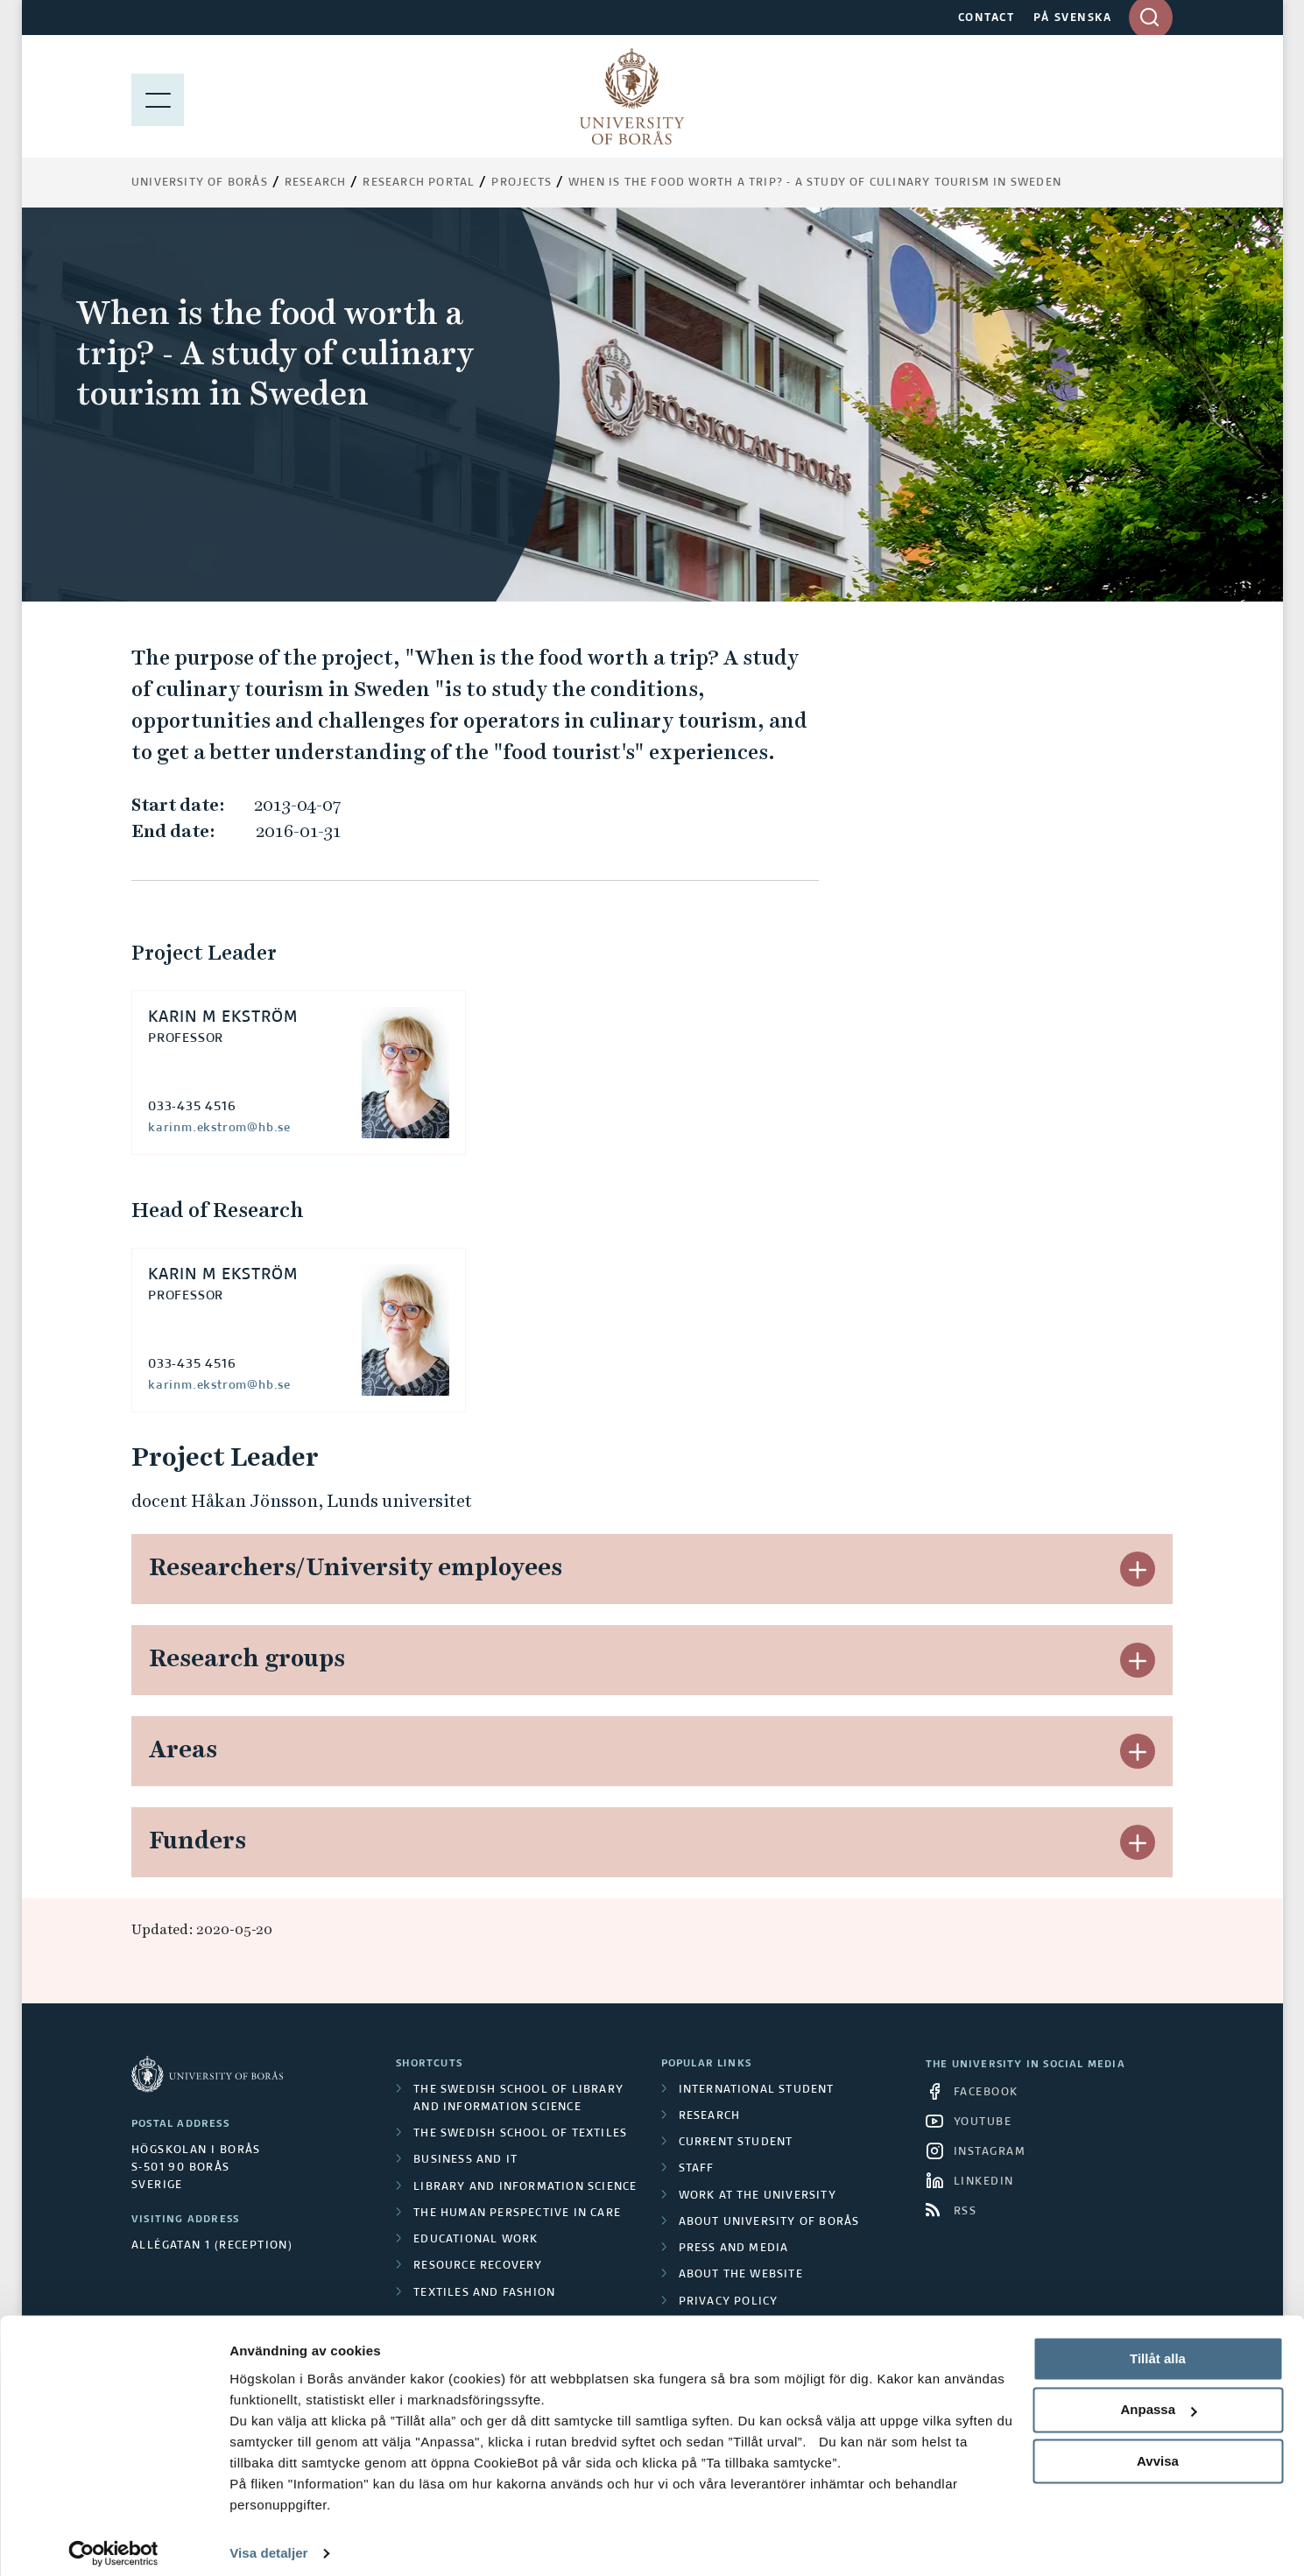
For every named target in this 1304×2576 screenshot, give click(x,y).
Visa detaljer (268, 2541)
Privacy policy (729, 2302)
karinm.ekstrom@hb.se (219, 1128)
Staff (697, 2169)
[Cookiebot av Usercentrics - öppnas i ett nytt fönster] (113, 2542)
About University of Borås (769, 2222)
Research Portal (419, 183)
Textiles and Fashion (484, 2293)
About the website (741, 2275)
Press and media (734, 2248)
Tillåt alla (1158, 2347)
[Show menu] (157, 96)
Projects (521, 183)
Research (316, 183)
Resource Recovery (477, 2266)
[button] (1137, 1569)
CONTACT (986, 18)
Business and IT (465, 2160)
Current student (736, 2142)
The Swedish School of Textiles (520, 2134)
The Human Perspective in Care (517, 2213)
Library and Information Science (525, 2187)
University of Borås (199, 183)
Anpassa (1158, 2398)
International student (757, 2090)
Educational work (475, 2240)
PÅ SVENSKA (1072, 18)
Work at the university (757, 2196)
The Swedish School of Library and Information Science (518, 2099)
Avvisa (1158, 2449)
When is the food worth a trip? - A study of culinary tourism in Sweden (814, 183)
